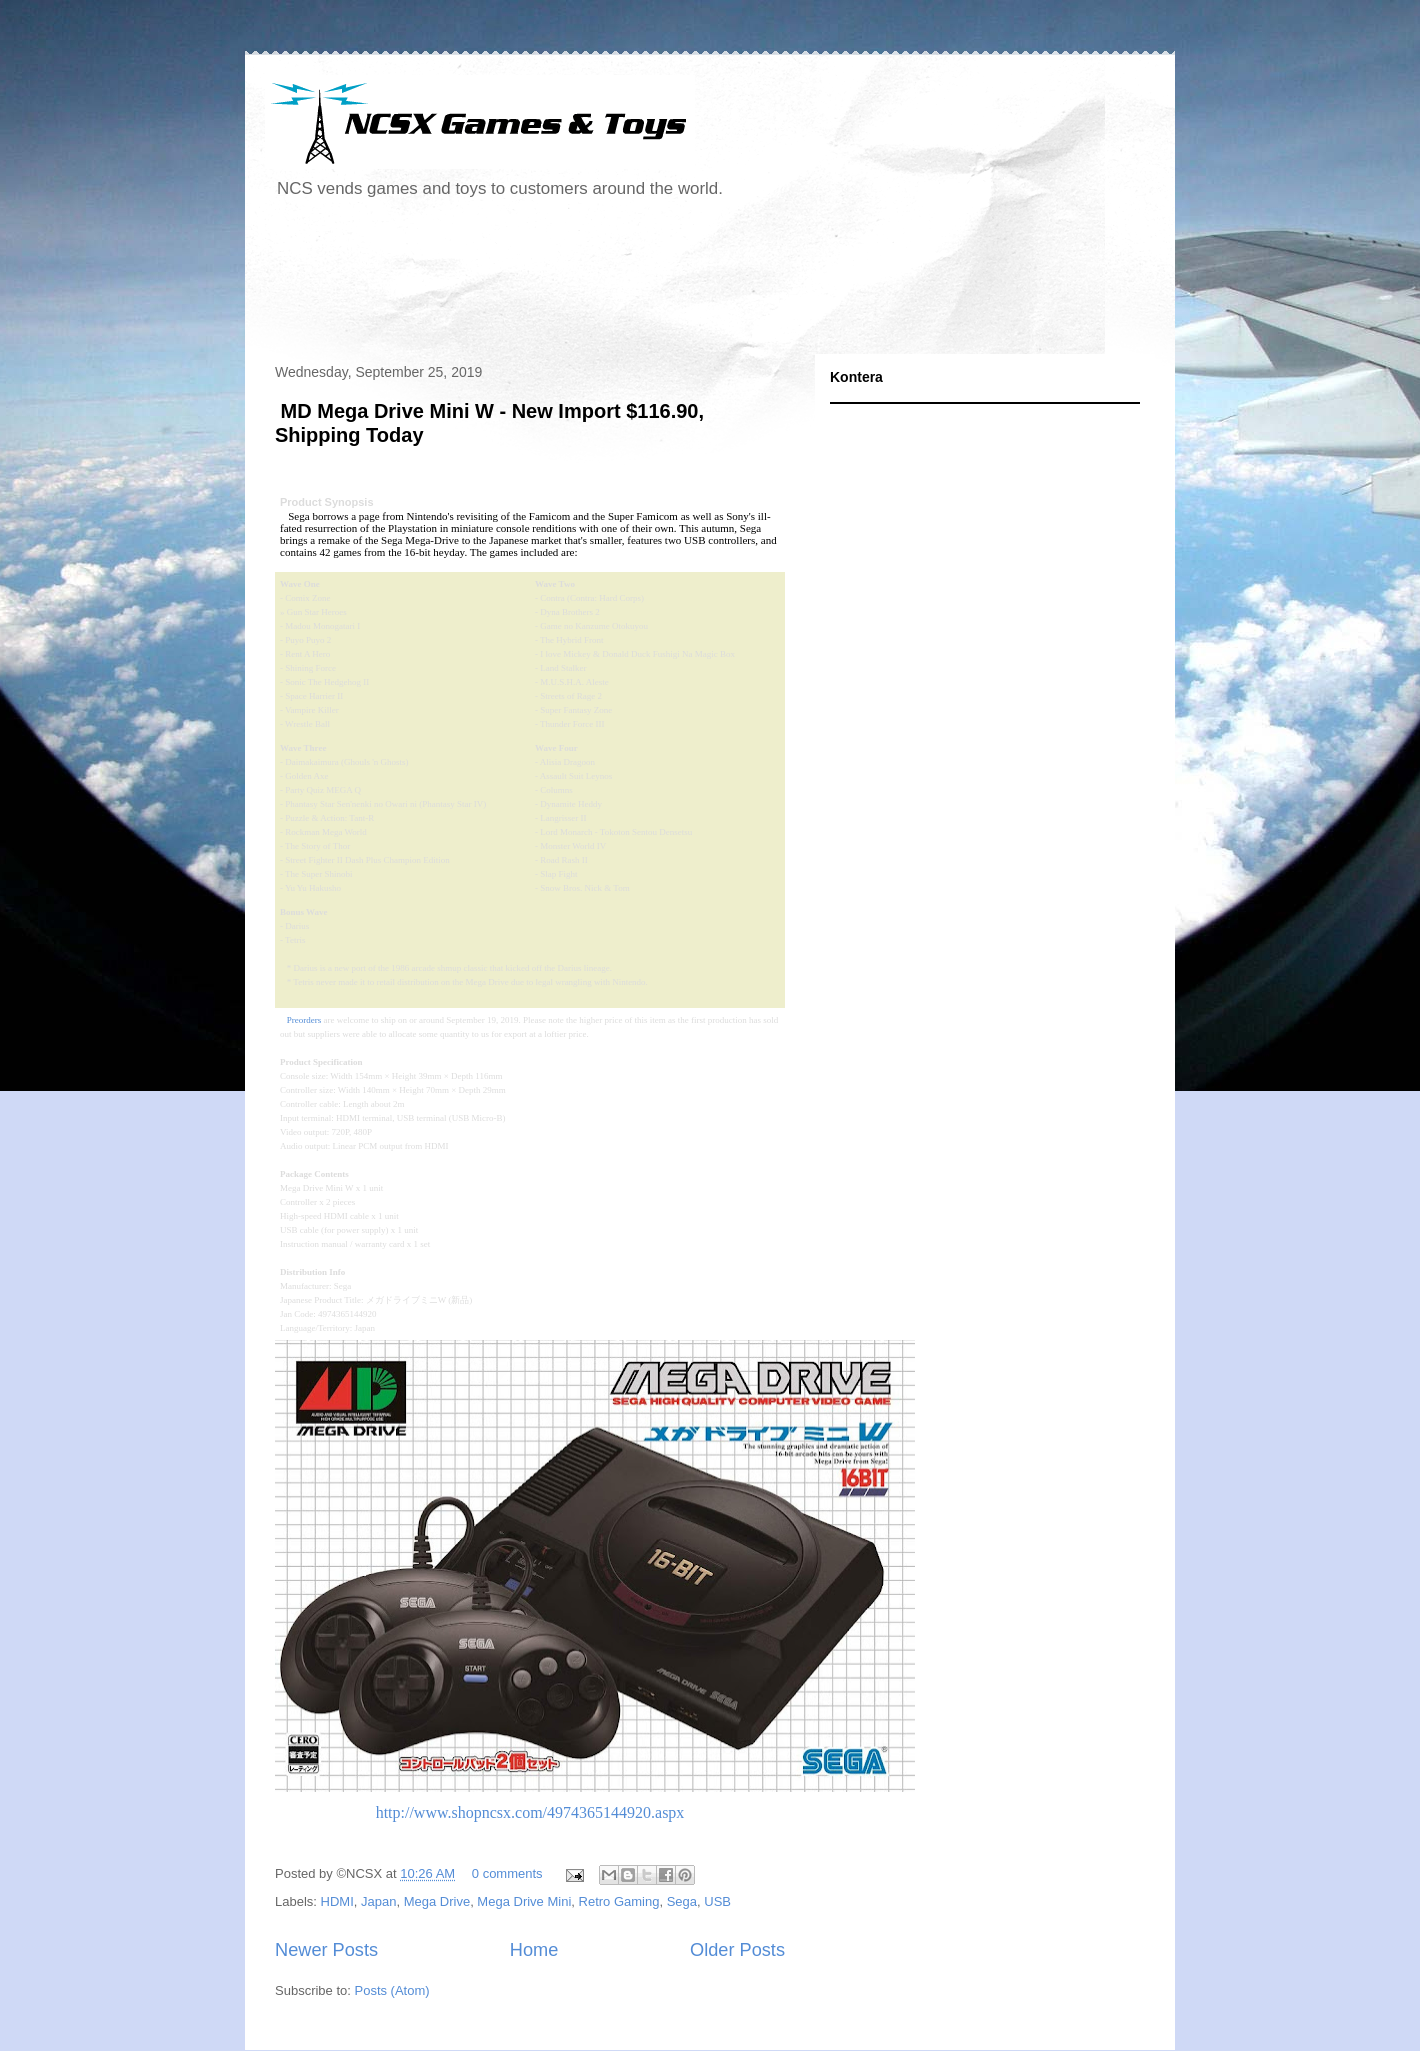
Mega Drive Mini (524, 1901)
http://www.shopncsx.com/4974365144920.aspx (530, 1812)
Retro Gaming (619, 1901)
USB (717, 1901)
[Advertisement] (629, 284)
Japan (378, 1901)
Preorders (304, 1020)
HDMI (337, 1901)
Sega (682, 1901)
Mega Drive (437, 1901)
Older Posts (737, 1950)
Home (534, 1950)
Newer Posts (326, 1950)
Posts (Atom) (392, 1990)
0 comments (507, 1873)
